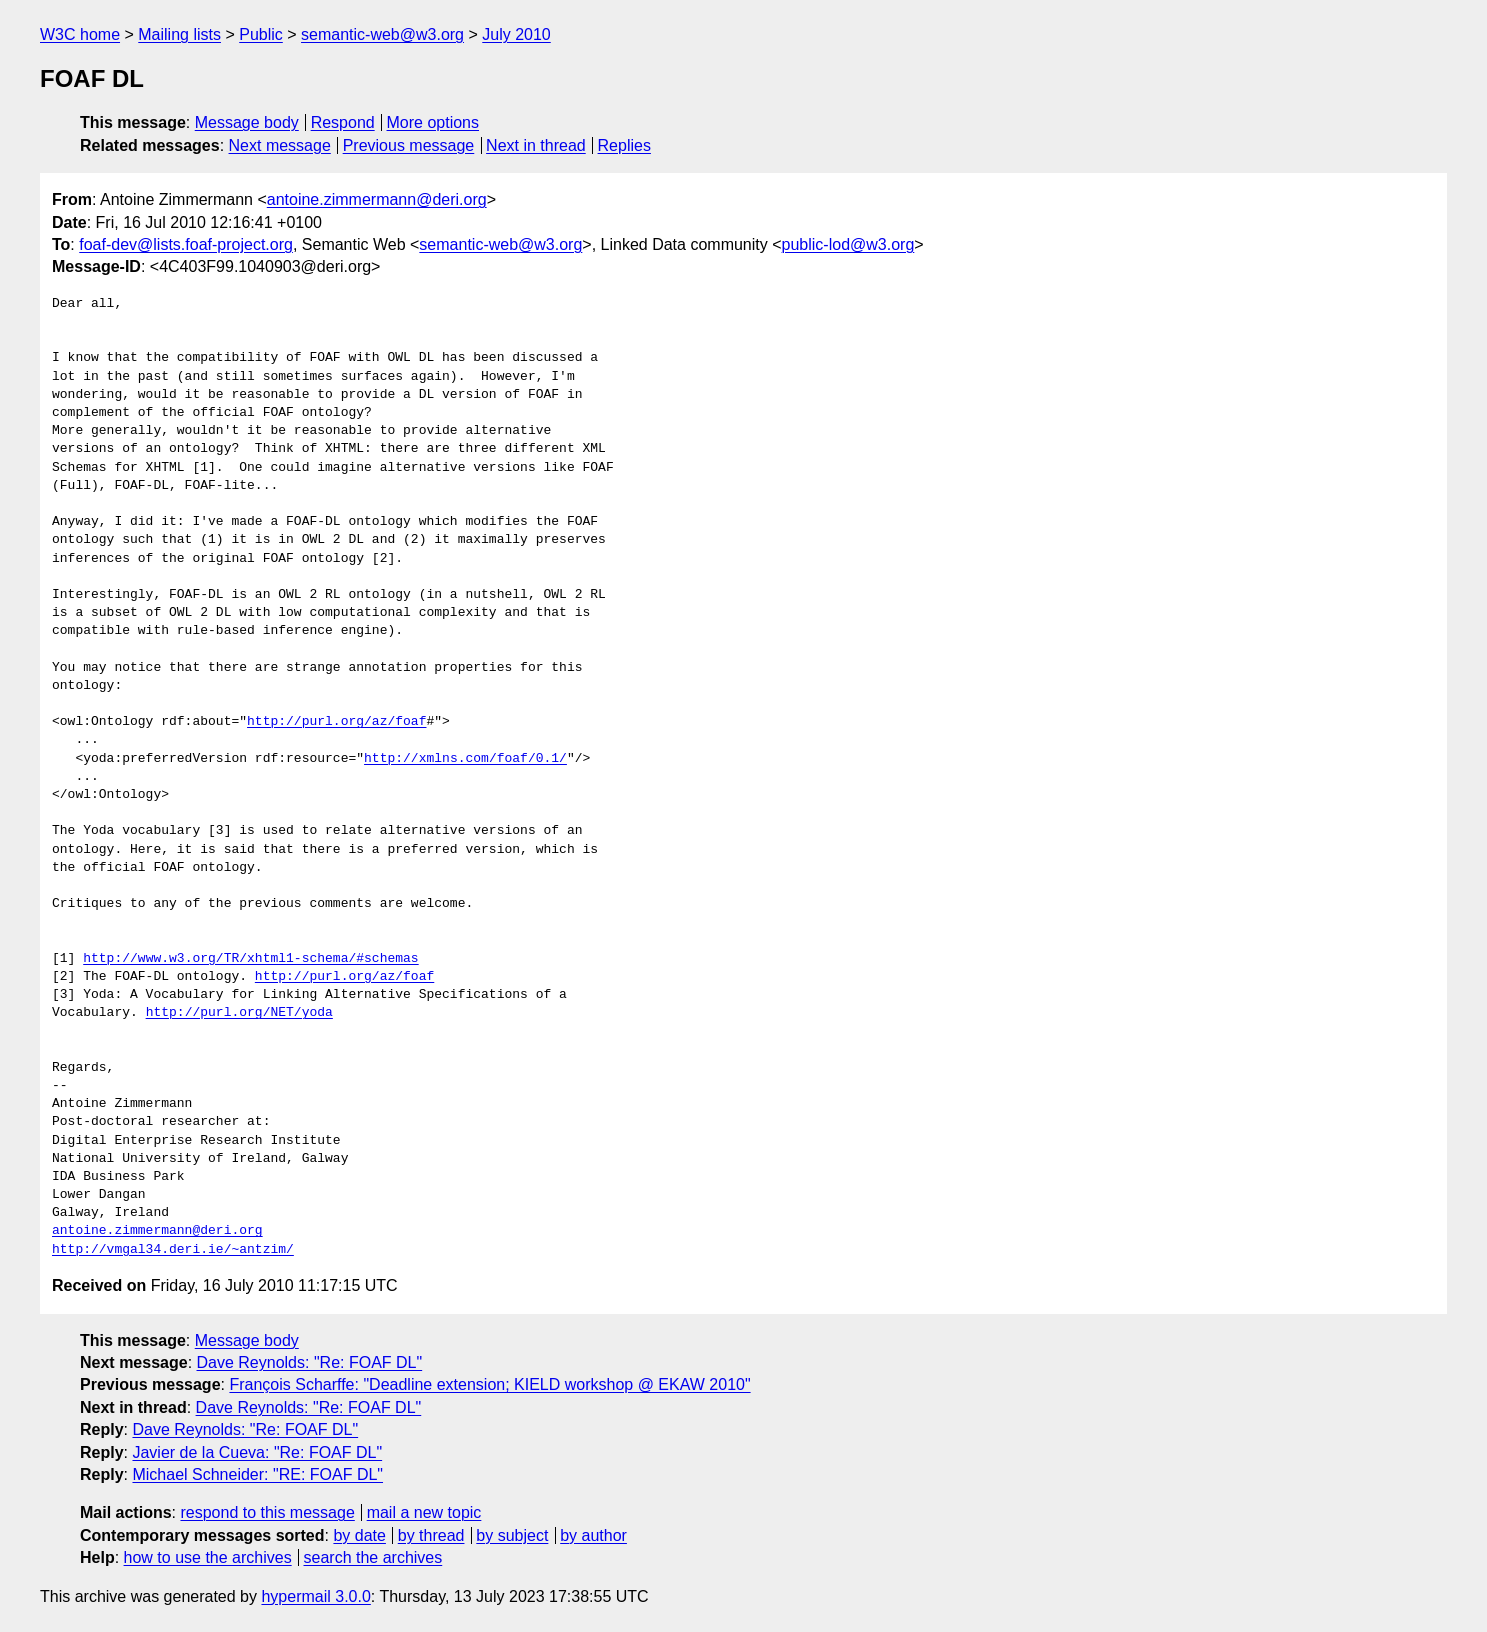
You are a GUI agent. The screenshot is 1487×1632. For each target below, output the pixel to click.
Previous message (409, 145)
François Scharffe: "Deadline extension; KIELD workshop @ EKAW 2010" (489, 1384)
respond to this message (267, 1512)
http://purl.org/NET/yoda (239, 1013)
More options (433, 122)
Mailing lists (179, 34)
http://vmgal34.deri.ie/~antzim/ (173, 1250)
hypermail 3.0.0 (315, 1596)
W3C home (80, 34)
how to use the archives (208, 1557)
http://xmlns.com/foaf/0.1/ (465, 759)
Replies (624, 145)
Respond (343, 122)
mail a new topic (424, 1512)
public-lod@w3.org (848, 244)
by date (359, 1535)
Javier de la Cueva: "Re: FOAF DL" (257, 1452)
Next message (280, 145)
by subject (512, 1535)
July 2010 (516, 34)
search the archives (373, 1557)
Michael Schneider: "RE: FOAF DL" (257, 1474)
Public (261, 34)
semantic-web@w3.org (382, 34)
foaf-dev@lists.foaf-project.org (186, 244)
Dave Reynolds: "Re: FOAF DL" (310, 1362)
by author (593, 1535)
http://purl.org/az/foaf (336, 722)
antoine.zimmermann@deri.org (377, 199)
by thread (431, 1535)
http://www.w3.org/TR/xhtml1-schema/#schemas (250, 959)
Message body (247, 122)
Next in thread (536, 145)
